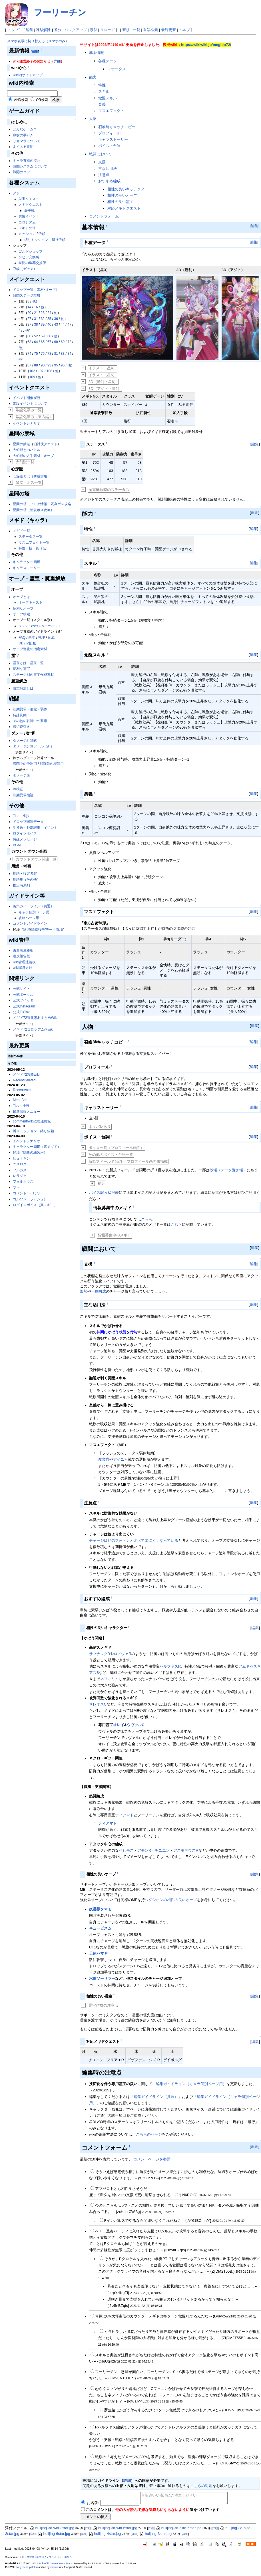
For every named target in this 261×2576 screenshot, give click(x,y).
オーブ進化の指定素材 (30, 649)
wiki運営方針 (22, 968)
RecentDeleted (24, 1080)
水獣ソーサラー (102, 1978)
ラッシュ (25, 626)
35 (49, 319)
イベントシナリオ (26, 423)
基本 (31, 638)
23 (43, 313)
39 (43, 324)
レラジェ (20, 1176)
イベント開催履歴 (26, 398)
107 (41, 371)
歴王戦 (29, 211)
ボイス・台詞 (109, 146)
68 (56, 342)
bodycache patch (26, 2567)
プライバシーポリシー (62, 2557)
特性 (102, 85)
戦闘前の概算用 (52, 764)
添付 (93, 30)
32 (43, 319)
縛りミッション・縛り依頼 (44, 240)
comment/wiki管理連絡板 (32, 1121)
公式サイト (21, 989)
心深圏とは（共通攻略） (32, 476)
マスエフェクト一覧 (34, 543)
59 (43, 336)
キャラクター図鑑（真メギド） (37, 1147)
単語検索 (150, 30)
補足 (101, 1183)
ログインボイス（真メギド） (35, 1205)
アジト (18, 193)
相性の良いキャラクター (127, 189)
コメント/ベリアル (27, 1193)
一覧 (136, 30)
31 (36, 319)
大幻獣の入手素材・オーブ (33, 456)
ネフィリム (109, 1679)
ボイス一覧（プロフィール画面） (116, 1148)
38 (36, 324)
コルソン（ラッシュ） (30, 1199)
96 (63, 365)
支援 (102, 162)
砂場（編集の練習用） (30, 1152)
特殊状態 (20, 715)
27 (29, 319)
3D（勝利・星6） (103, 382)
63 (29, 342)
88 (36, 365)
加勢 (83, 1291)
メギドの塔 (27, 228)
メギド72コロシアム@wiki (33, 1029)
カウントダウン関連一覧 (36, 859)
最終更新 (168, 30)
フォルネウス (23, 1182)
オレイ (118, 1725)
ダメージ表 (21, 775)
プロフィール (109, 133)
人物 (93, 118)
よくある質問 (23, 147)
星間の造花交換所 (32, 263)
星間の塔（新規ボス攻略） (33, 510)
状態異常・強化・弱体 (30, 709)
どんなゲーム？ (25, 129)
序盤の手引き (23, 135)
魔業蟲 (103, 1459)
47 (69, 324)
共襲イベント (29, 216)
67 (49, 342)
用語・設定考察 (25, 874)
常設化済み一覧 (29, 410)
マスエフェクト (111, 110)
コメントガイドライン (30, 924)
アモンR (144, 1850)
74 (29, 354)
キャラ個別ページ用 (34, 912)
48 (20, 330)
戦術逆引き (21, 727)
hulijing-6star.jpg (53, 2533)
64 (36, 342)
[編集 (34, 51)
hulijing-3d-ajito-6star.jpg (179, 2528)
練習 (26, 930)
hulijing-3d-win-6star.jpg (115, 2528)
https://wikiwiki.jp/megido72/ (206, 45)
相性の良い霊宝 (120, 201)
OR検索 (42, 100)
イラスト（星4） (103, 368)
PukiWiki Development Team (55, 2563)
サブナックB (99, 1654)
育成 (51, 638)
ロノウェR (122, 1654)
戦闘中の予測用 (25, 764)
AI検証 (18, 789)
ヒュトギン (21, 1158)
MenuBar (20, 1100)
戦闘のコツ (21, 172)
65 (43, 342)
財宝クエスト (29, 199)
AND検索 (21, 100)
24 (49, 313)
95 (56, 365)
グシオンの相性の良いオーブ (172, 1900)
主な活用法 (107, 168)
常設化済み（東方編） (34, 417)
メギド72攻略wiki (26, 1075)
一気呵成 (98, 1291)
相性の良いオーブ (122, 195)
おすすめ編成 (109, 181)
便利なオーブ (23, 608)
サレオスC (98, 1704)
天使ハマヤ (98, 1953)
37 (29, 324)
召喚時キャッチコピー (116, 127)
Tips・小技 (21, 816)
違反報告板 (21, 956)
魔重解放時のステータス (109, 489)
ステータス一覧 (31, 537)
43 (56, 324)
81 (56, 354)
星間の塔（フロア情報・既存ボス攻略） (44, 504)
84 (69, 354)
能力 (93, 77)
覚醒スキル (107, 98)
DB (21, 643)
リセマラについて (26, 141)
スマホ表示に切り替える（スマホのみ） (38, 41)
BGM (17, 845)
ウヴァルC (135, 1725)
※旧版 (31, 643)
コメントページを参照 (151, 2159)
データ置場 (54, 930)
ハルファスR (170, 1666)
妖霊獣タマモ (100, 1909)
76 (43, 354)
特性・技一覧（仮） (34, 548)
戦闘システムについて (30, 166)
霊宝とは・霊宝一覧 (28, 663)
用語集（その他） (26, 880)
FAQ (22, 638)
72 (69, 342)
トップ (13, 30)
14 (29, 307)
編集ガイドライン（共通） (33, 906)
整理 (41, 638)
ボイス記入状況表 (104, 1192)
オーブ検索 (21, 614)
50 (29, 336)
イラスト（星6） (103, 375)
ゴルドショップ (31, 251)
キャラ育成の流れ (26, 161)
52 (36, 336)
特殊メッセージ (25, 839)
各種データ (107, 61)
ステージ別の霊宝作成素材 (33, 675)
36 (56, 319)
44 (63, 324)
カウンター (40, 626)
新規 (126, 30)
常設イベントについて (30, 404)
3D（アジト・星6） (105, 388)
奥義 (102, 104)
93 (49, 365)
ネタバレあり (100, 1126)
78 (49, 354)
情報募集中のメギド (114, 1235)
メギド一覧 (21, 531)
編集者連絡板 (23, 950)
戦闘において (100, 154)
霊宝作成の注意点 (103, 2005)
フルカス (20, 1170)
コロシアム (27, 222)
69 (63, 342)
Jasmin (54, 2567)
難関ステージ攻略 (26, 295)
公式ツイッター (25, 1000)
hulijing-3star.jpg (155, 2533)
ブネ (16, 1188)
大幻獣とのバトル (26, 450)
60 (49, 336)
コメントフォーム (104, 216)
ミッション (27, 234)
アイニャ (120, 1459)
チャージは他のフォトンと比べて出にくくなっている (133, 1540)
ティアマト (124, 1815)
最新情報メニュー (26, 1112)
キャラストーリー (26, 568)
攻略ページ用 (29, 918)
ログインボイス (25, 833)
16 (36, 307)
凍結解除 (43, 30)
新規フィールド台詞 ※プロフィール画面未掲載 (128, 1161)
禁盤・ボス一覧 (29, 482)
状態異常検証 (23, 795)
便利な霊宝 (21, 669)
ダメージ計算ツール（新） (33, 746)
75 (36, 354)
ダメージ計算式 (25, 741)
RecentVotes (22, 1090)
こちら (146, 1219)
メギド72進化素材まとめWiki (35, 1018)
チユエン (162, 1850)
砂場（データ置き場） (228, 1170)
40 (49, 324)
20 (29, 313)
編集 (29, 30)
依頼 (42, 234)
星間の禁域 (21, 444)
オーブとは (21, 597)
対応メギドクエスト (124, 208)
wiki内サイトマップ (28, 75)
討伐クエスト (47, 444)
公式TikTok (21, 1012)
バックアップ (76, 30)
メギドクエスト (31, 205)
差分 (57, 30)
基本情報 (96, 53)
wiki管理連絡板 (24, 962)
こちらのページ (149, 2134)
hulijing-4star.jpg (104, 2533)
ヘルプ (184, 30)
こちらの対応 (201, 2486)
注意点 (103, 175)
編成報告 (38, 930)
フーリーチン (60, 12)
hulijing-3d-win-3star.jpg (52, 2528)
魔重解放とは (23, 688)
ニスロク (20, 1164)
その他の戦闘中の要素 (30, 721)
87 (29, 365)
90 (43, 365)
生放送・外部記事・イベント (35, 828)
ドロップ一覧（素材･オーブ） (36, 290)
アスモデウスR (185, 1850)
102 (32, 371)
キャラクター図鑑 (26, 562)
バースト (55, 626)
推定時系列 (21, 885)
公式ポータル (23, 995)
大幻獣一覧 (25, 462)
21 (36, 313)
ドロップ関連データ (28, 822)
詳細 (57, 61)
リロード (107, 30)
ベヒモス (126, 1850)
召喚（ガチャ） (25, 269)
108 (49, 371)
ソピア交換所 (29, 257)
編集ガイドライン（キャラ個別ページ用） (191, 2084)
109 (32, 377)
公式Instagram (24, 1006)
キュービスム (100, 1928)
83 (63, 354)
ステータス (116, 69)
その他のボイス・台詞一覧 (111, 1154)
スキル (103, 91)
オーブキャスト (31, 602)
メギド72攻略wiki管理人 (33, 2557)
